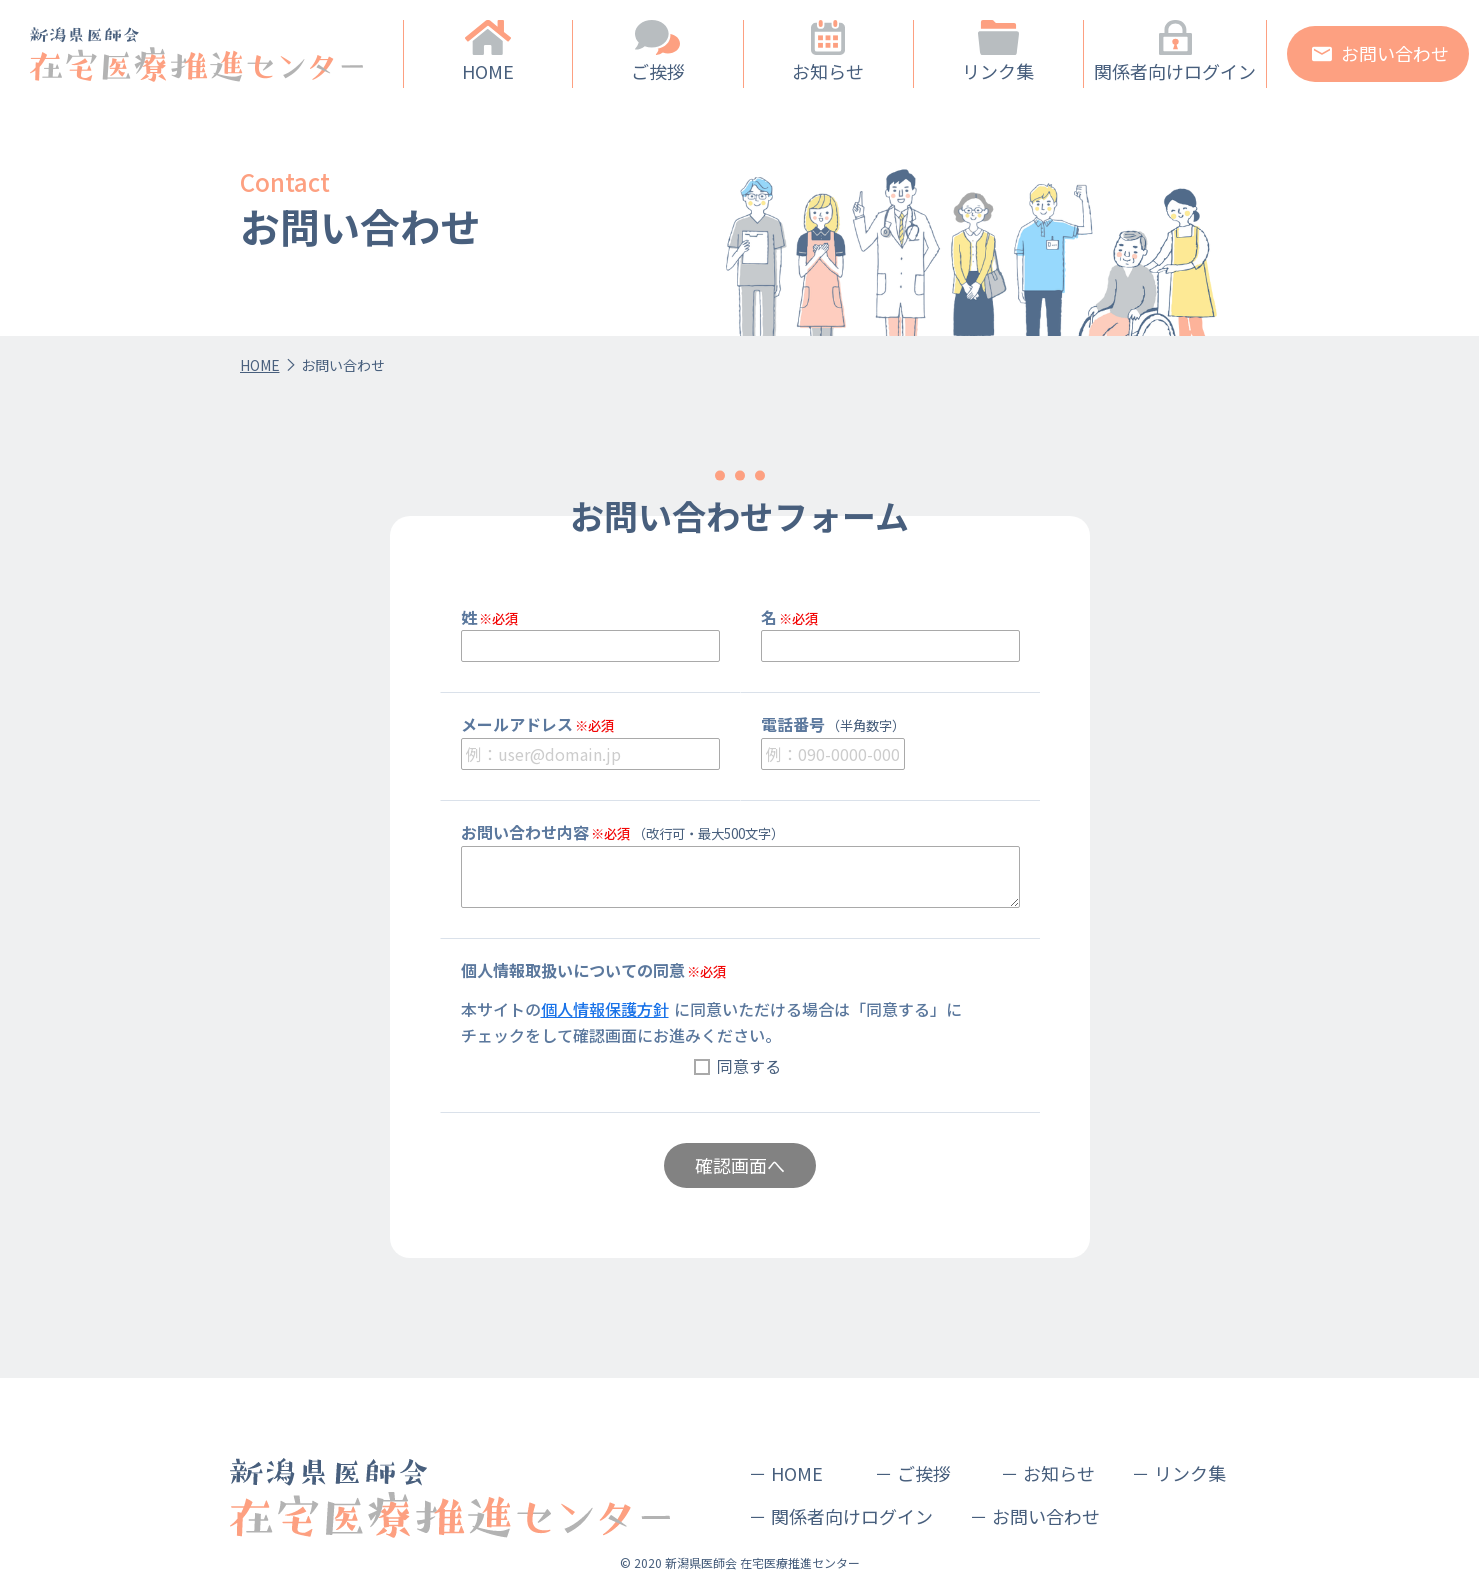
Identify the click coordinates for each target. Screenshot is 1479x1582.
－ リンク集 (1179, 1473)
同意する (749, 1066)
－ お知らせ (1048, 1473)
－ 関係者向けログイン (841, 1516)
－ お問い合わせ (1035, 1516)
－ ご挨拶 (913, 1473)
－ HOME (786, 1473)
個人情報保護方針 (605, 1009)
